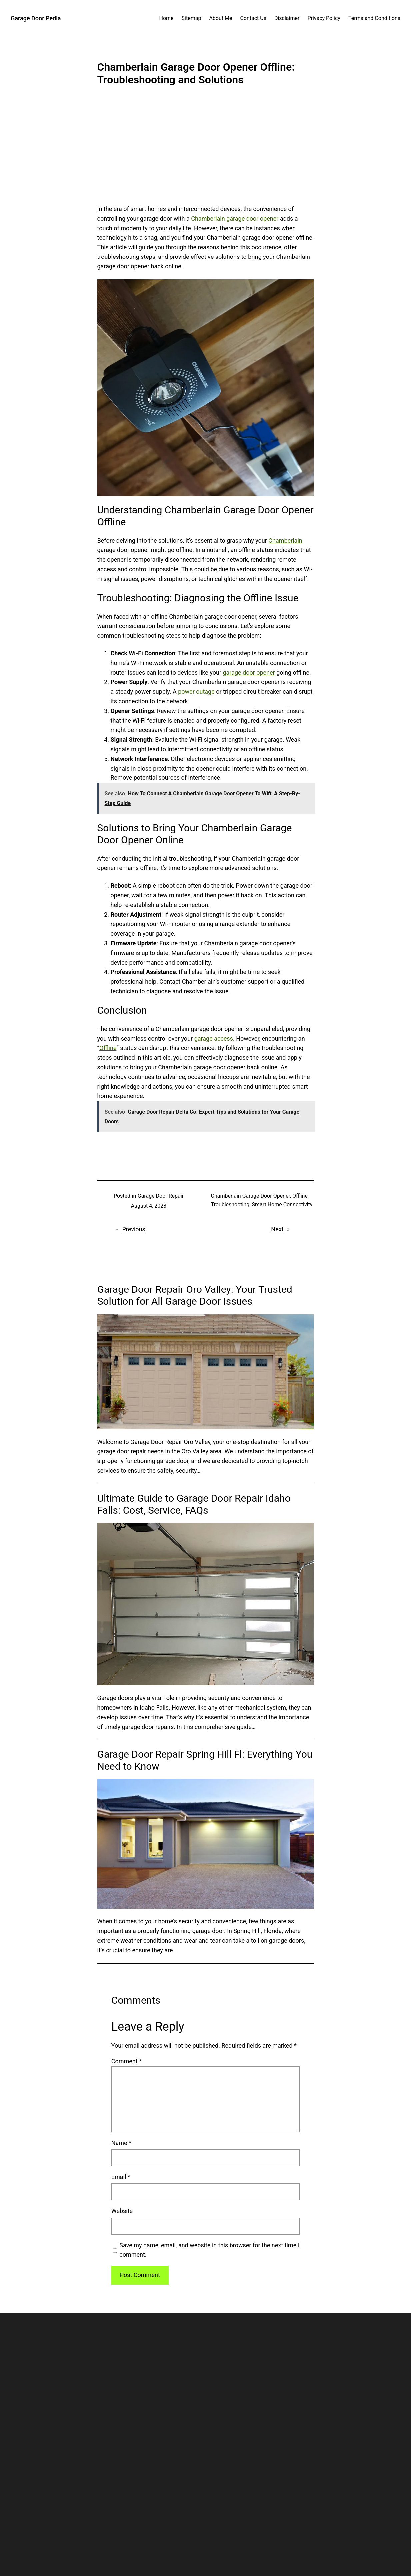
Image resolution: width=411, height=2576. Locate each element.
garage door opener (249, 672)
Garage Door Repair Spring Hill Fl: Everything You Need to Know (205, 1760)
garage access (213, 1038)
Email (120, 2176)
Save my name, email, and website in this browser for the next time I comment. (209, 2250)
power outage (196, 691)
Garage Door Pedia (36, 18)
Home (166, 18)
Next (277, 1229)
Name (121, 2142)
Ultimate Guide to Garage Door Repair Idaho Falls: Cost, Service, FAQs (194, 1504)
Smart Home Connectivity (282, 1204)
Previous (133, 1229)
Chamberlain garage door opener (234, 218)
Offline (108, 1047)
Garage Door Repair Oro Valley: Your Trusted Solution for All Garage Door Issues (194, 1295)
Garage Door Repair (161, 1196)
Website (122, 2210)
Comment (126, 2061)
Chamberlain (285, 540)
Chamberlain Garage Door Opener (250, 1196)
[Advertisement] (205, 149)
